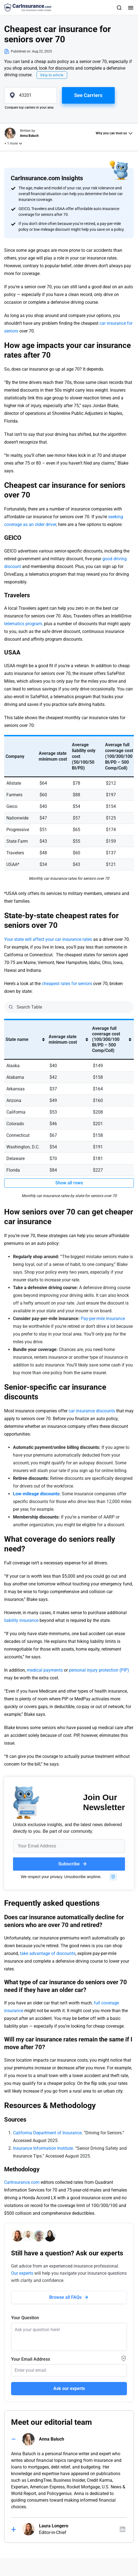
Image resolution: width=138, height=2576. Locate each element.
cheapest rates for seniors (67, 983)
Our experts (22, 2273)
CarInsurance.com (22, 2182)
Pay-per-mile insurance (103, 1318)
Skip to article (52, 75)
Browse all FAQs (65, 2297)
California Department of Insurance (47, 2132)
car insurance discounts (92, 1410)
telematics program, (23, 623)
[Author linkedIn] (122, 2529)
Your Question (25, 2317)
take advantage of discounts (47, 1953)
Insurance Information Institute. (43, 2148)
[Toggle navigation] (130, 7)
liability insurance (21, 1620)
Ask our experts (69, 2388)
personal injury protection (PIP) (99, 1670)
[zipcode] (30, 95)
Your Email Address (30, 2359)
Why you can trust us (111, 133)
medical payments (45, 1670)
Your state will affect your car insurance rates (48, 939)
